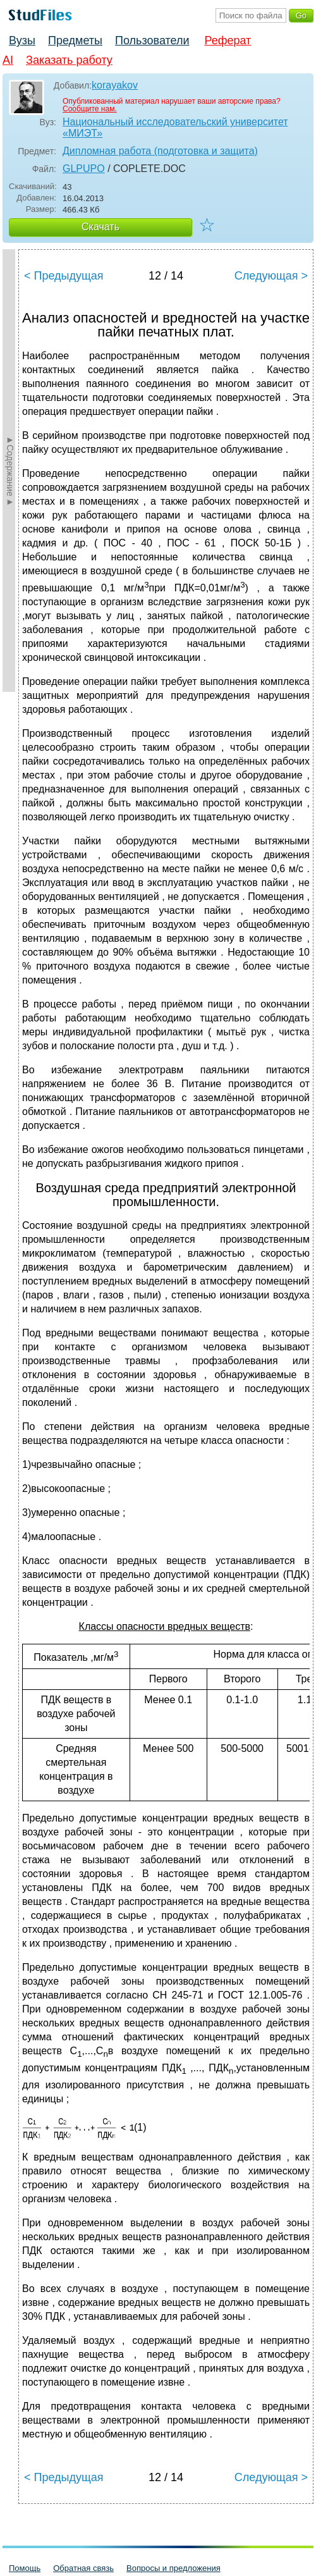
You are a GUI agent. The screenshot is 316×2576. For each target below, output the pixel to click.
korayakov (115, 85)
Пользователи (152, 40)
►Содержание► (10, 470)
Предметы (75, 40)
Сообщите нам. (90, 109)
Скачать (100, 226)
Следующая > (271, 275)
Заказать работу (69, 60)
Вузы (22, 40)
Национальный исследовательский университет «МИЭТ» (175, 127)
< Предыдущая (64, 275)
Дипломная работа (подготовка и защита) (160, 150)
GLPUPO (84, 168)
